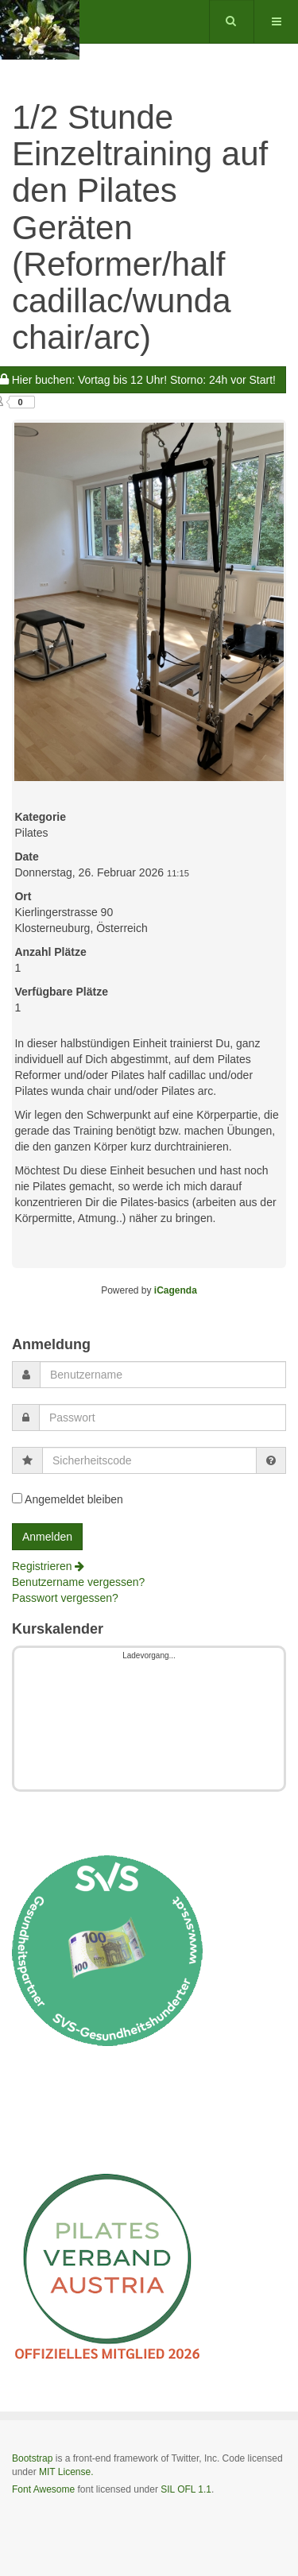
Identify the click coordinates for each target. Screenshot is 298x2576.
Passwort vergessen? (65, 1598)
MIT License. (66, 2471)
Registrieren (48, 1566)
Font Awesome (43, 2489)
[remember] (17, 1498)
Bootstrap (32, 2458)
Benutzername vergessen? (78, 1582)
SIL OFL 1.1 (186, 2489)
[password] (162, 1417)
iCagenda (175, 1290)
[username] (163, 1374)
